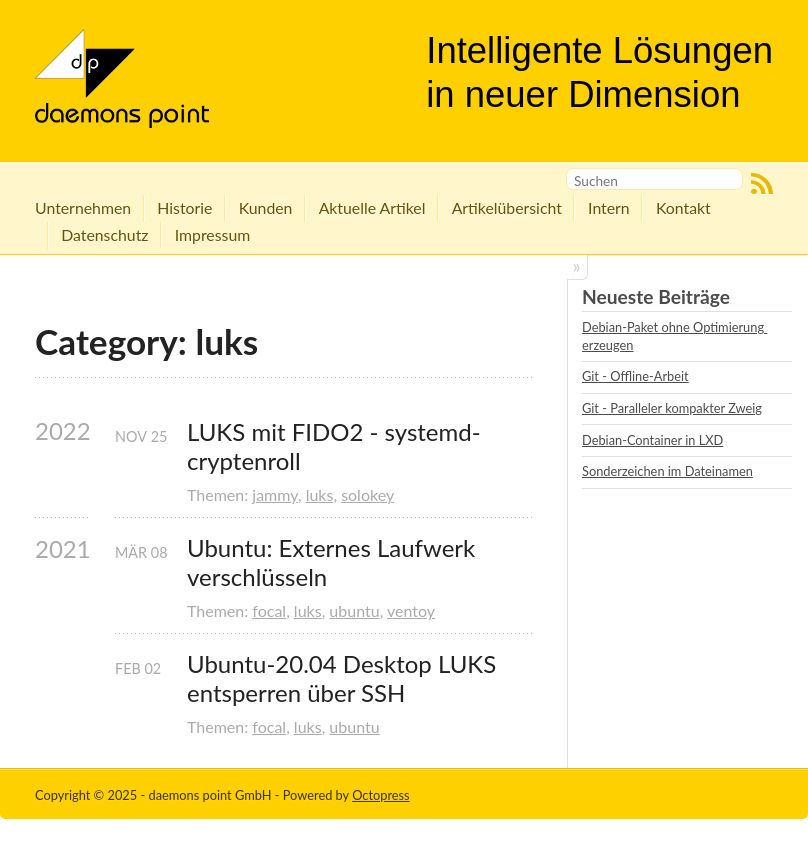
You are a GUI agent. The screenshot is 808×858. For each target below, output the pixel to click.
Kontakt (683, 207)
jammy (275, 494)
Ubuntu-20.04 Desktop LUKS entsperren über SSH (344, 678)
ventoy (411, 610)
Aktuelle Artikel (372, 207)
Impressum (213, 234)
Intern (609, 207)
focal (269, 610)
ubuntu (354, 610)
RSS (762, 184)
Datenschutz (104, 234)
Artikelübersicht (507, 207)
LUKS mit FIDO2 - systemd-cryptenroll (334, 446)
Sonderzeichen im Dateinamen (667, 471)
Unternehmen (83, 207)
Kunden (266, 207)
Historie (184, 207)
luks (320, 494)
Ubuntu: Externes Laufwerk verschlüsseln (334, 562)
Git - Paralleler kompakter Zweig (672, 408)
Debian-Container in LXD (652, 440)
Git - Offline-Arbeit (635, 376)
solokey (367, 494)
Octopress (381, 795)
